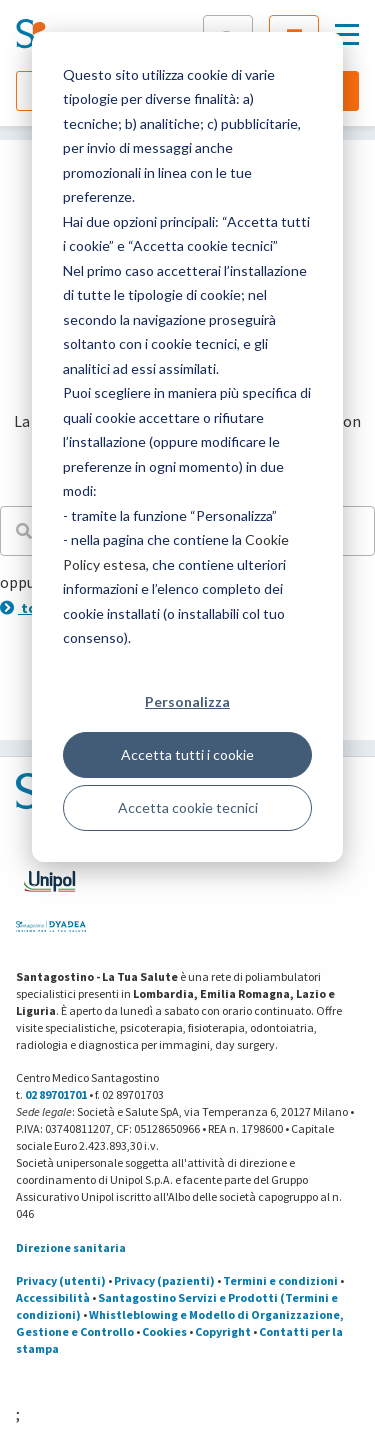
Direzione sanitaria (71, 1247)
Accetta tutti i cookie (187, 754)
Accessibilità (53, 1297)
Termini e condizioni (280, 1280)
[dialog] (187, 447)
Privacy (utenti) (61, 1280)
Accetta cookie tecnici (188, 807)
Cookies (164, 1331)
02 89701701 (56, 1094)
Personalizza (187, 701)
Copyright (223, 1331)
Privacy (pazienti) (164, 1280)
